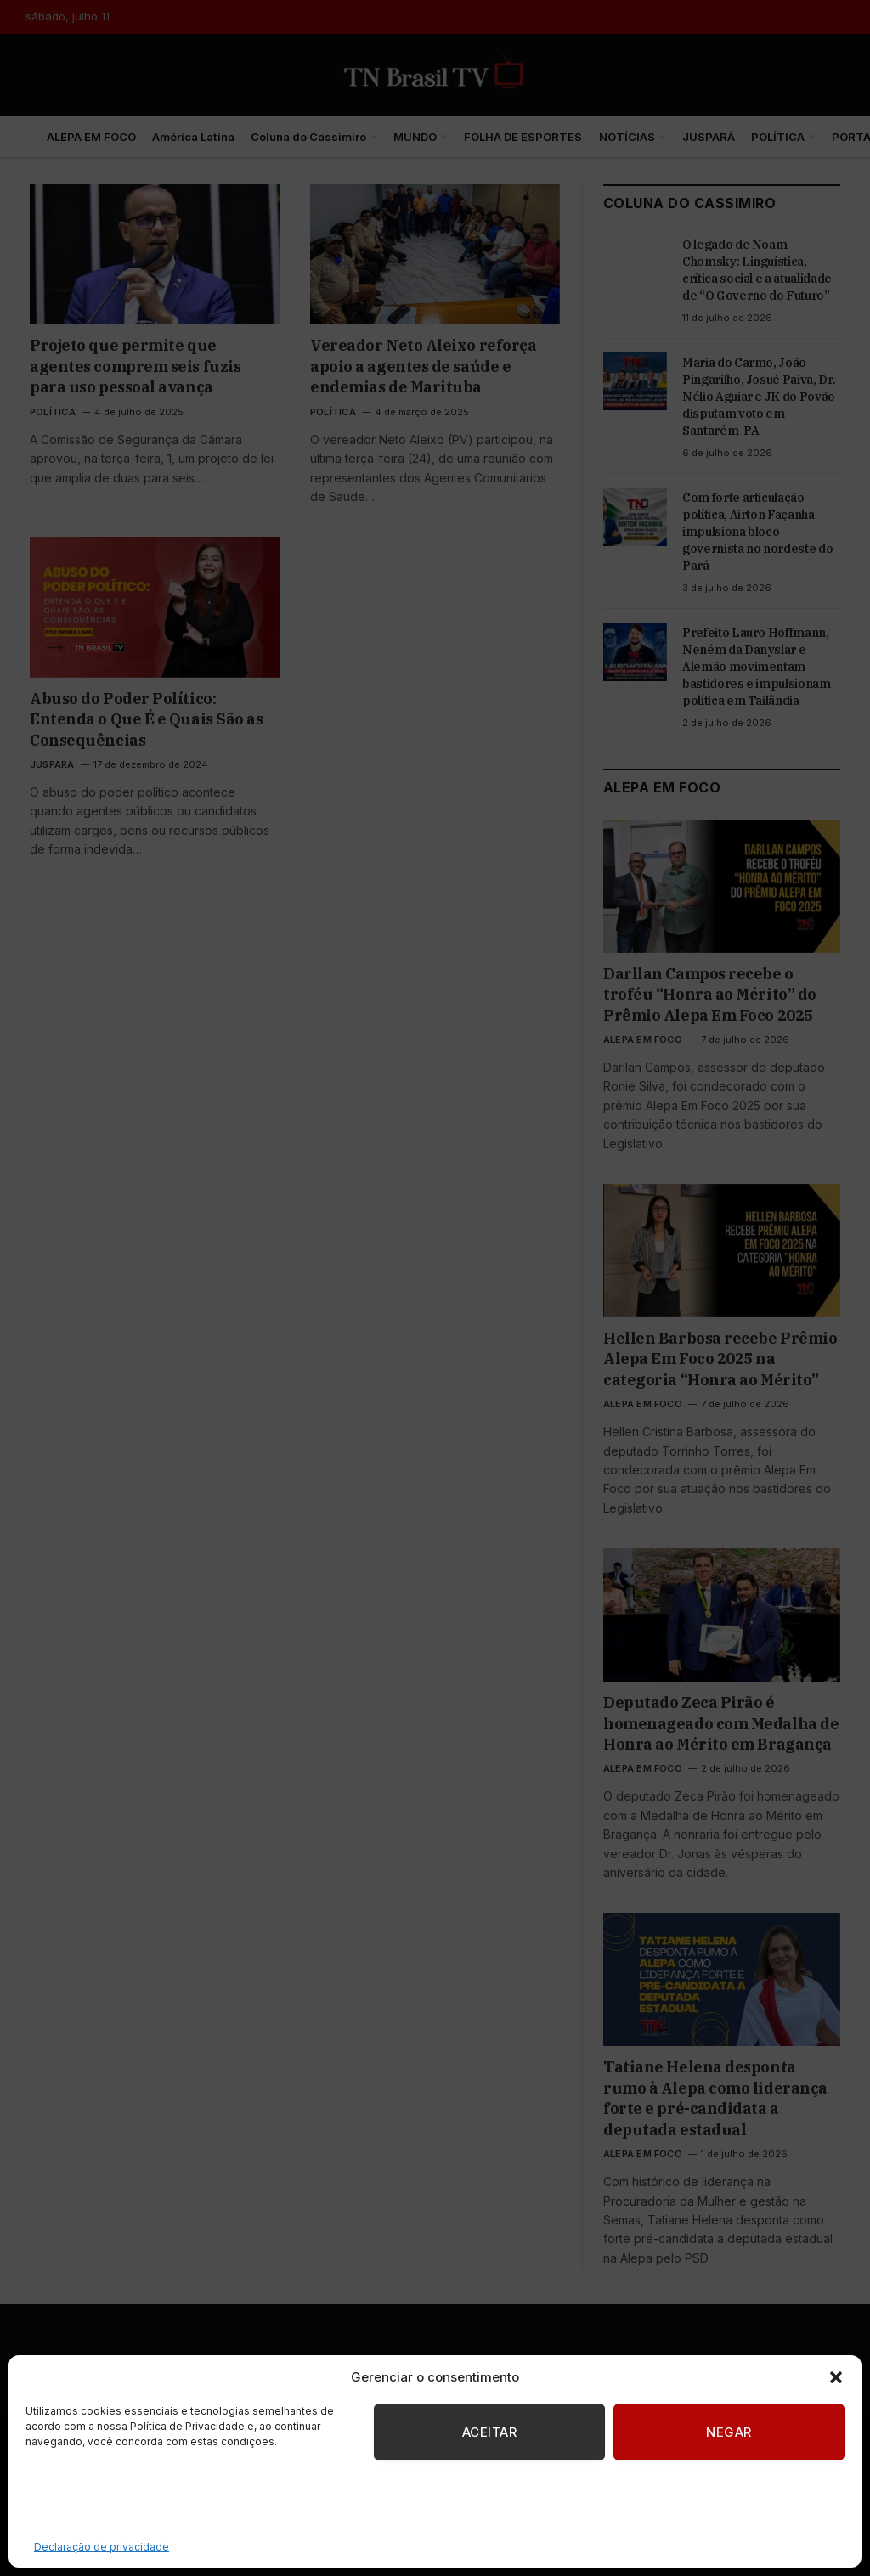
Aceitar (489, 2432)
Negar (728, 2432)
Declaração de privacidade (101, 2546)
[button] (836, 2377)
